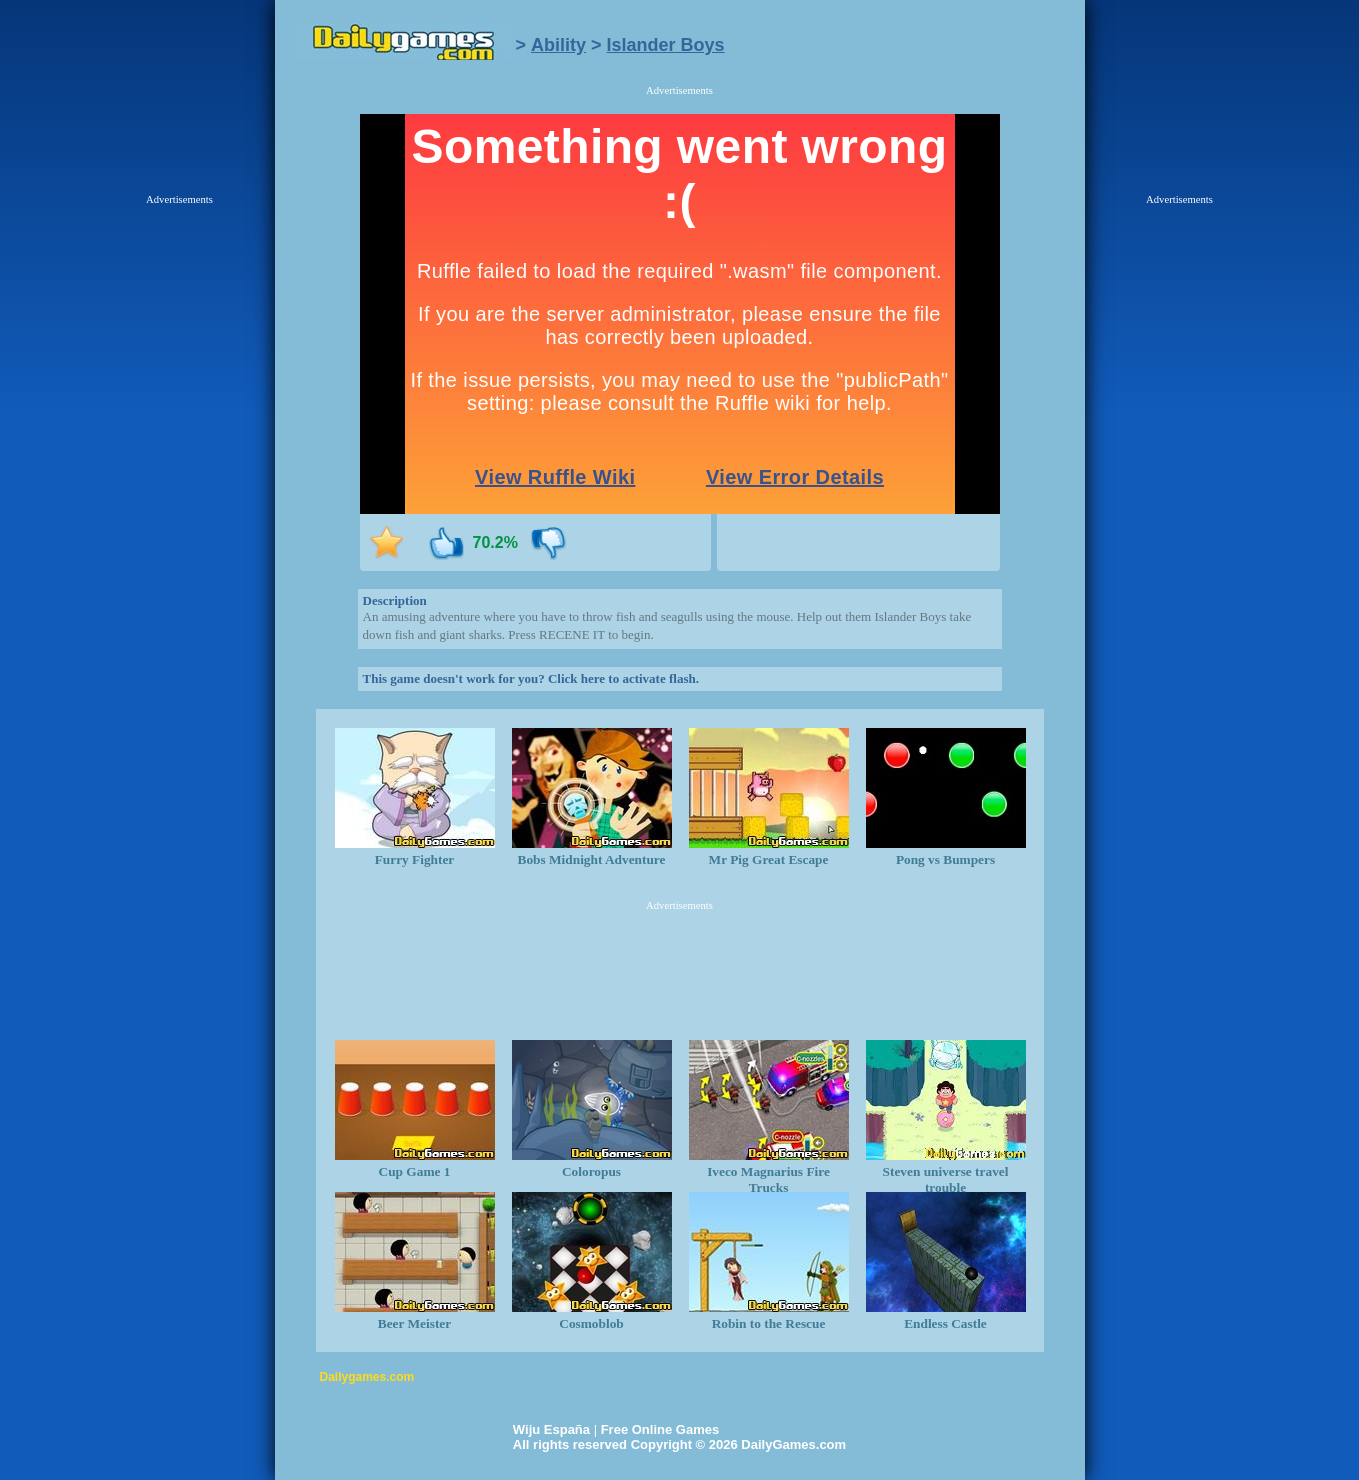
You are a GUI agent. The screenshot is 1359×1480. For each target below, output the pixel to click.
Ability (558, 45)
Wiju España (551, 1429)
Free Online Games (660, 1429)
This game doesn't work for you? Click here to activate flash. (531, 678)
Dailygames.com (367, 1377)
